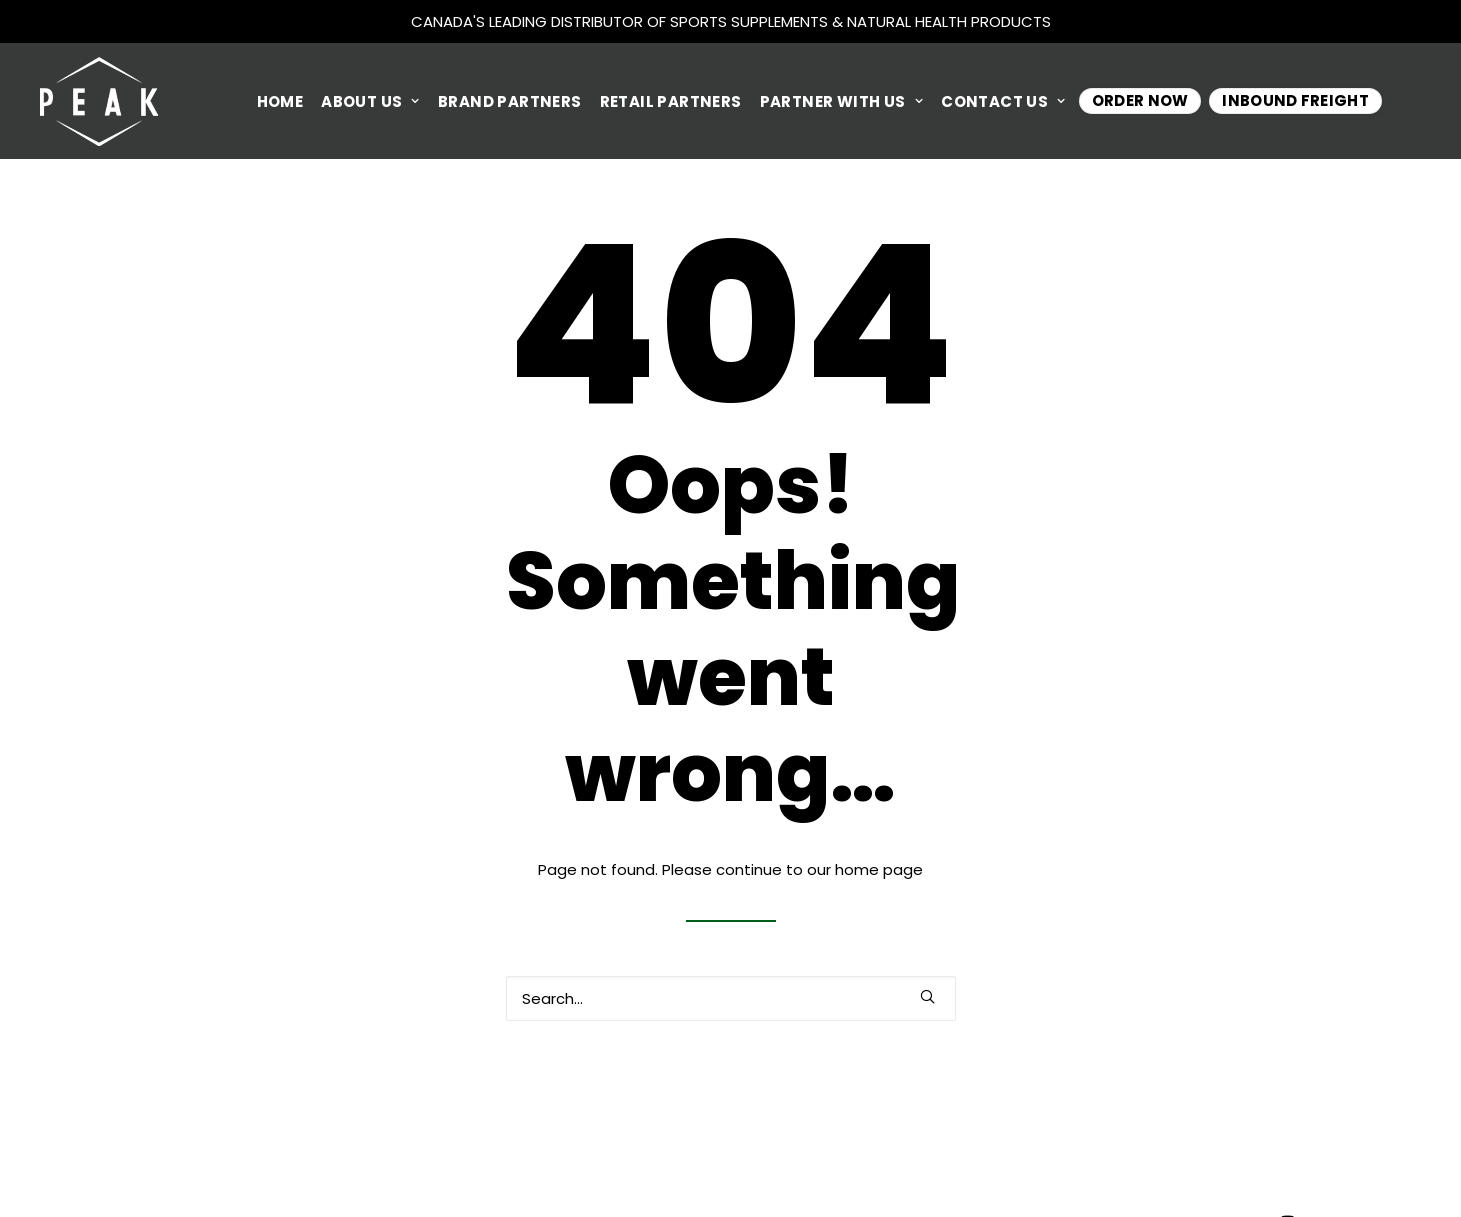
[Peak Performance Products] (99, 101)
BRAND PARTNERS (510, 101)
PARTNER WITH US (842, 101)
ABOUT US (370, 101)
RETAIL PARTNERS (671, 101)
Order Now (1140, 100)
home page (879, 869)
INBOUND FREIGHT (1295, 100)
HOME (280, 101)
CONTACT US (1003, 101)
